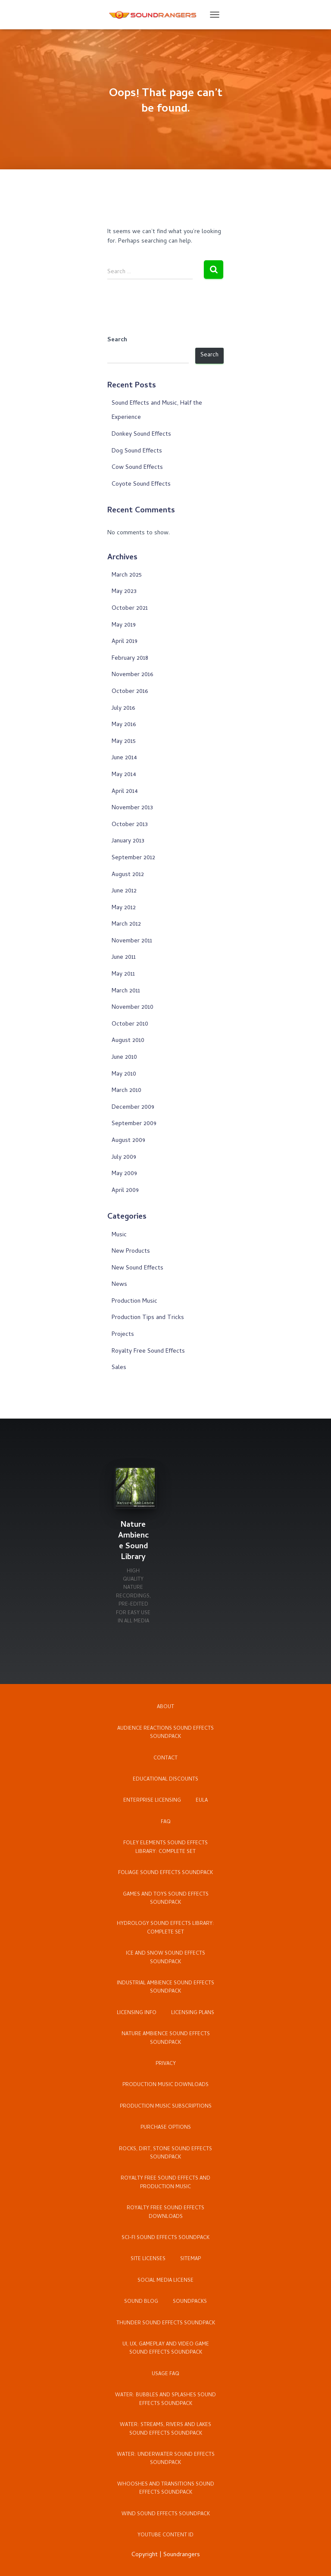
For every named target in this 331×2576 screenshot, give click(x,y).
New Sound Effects (137, 1268)
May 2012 (124, 908)
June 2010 (124, 1058)
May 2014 (124, 775)
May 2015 (124, 742)
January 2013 (128, 841)
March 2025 (127, 575)
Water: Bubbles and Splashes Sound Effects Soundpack (165, 2399)
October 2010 (130, 1024)
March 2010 (126, 1091)
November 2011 (132, 941)
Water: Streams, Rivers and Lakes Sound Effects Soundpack (165, 2429)
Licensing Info (136, 2013)
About (165, 1707)
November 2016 (132, 675)
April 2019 (124, 642)
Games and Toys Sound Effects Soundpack (166, 1898)
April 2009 (125, 1191)
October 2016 (130, 692)
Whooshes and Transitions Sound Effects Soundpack (165, 2488)
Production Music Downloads (165, 2085)
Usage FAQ (165, 2374)
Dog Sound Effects (137, 451)
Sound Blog (141, 2302)
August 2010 (128, 1041)
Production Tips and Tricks (148, 1318)
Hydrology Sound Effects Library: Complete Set (165, 1928)
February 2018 (130, 659)
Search (117, 340)
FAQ (166, 1822)
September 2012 (133, 858)
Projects (123, 1335)
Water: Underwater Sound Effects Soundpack (166, 2459)
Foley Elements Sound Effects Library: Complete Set (165, 1847)
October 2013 (130, 825)
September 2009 (134, 1124)
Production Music (134, 1302)
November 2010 (132, 1008)
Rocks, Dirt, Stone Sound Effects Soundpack (165, 2153)
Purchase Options (166, 2128)
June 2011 (124, 958)
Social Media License (165, 2281)
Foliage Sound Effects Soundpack (165, 1873)
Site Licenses (148, 2259)
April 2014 (125, 792)
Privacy (166, 2064)
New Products (131, 1252)
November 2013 (132, 808)
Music (119, 1235)
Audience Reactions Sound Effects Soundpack (165, 1733)
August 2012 (128, 875)
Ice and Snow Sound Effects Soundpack (165, 1957)
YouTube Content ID (165, 2535)
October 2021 (130, 609)
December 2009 (133, 1108)
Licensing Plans (192, 2013)
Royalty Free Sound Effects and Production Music (165, 2182)
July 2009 (124, 1158)
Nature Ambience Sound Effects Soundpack (166, 2038)
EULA (202, 1800)
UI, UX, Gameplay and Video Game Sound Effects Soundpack (165, 2348)
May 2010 (124, 1074)
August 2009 (128, 1141)
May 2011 (123, 974)
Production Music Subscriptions (166, 2106)
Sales (119, 1368)
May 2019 (124, 625)
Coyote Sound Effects (141, 485)
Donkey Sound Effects (141, 435)
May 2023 (124, 592)
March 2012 (126, 924)
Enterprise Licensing (152, 1800)
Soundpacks (190, 2302)
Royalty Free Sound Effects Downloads (165, 2212)
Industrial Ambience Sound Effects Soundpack (165, 1987)
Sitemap (190, 2259)
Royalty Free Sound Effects (148, 1352)
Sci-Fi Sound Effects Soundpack (165, 2238)
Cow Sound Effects (137, 468)
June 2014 (124, 758)
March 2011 (126, 991)
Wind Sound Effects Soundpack (166, 2514)
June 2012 (124, 891)
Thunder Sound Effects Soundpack (165, 2323)
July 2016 (123, 709)
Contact (165, 1758)
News (119, 1285)
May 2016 (124, 725)
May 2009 (124, 1174)
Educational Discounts (165, 1779)
